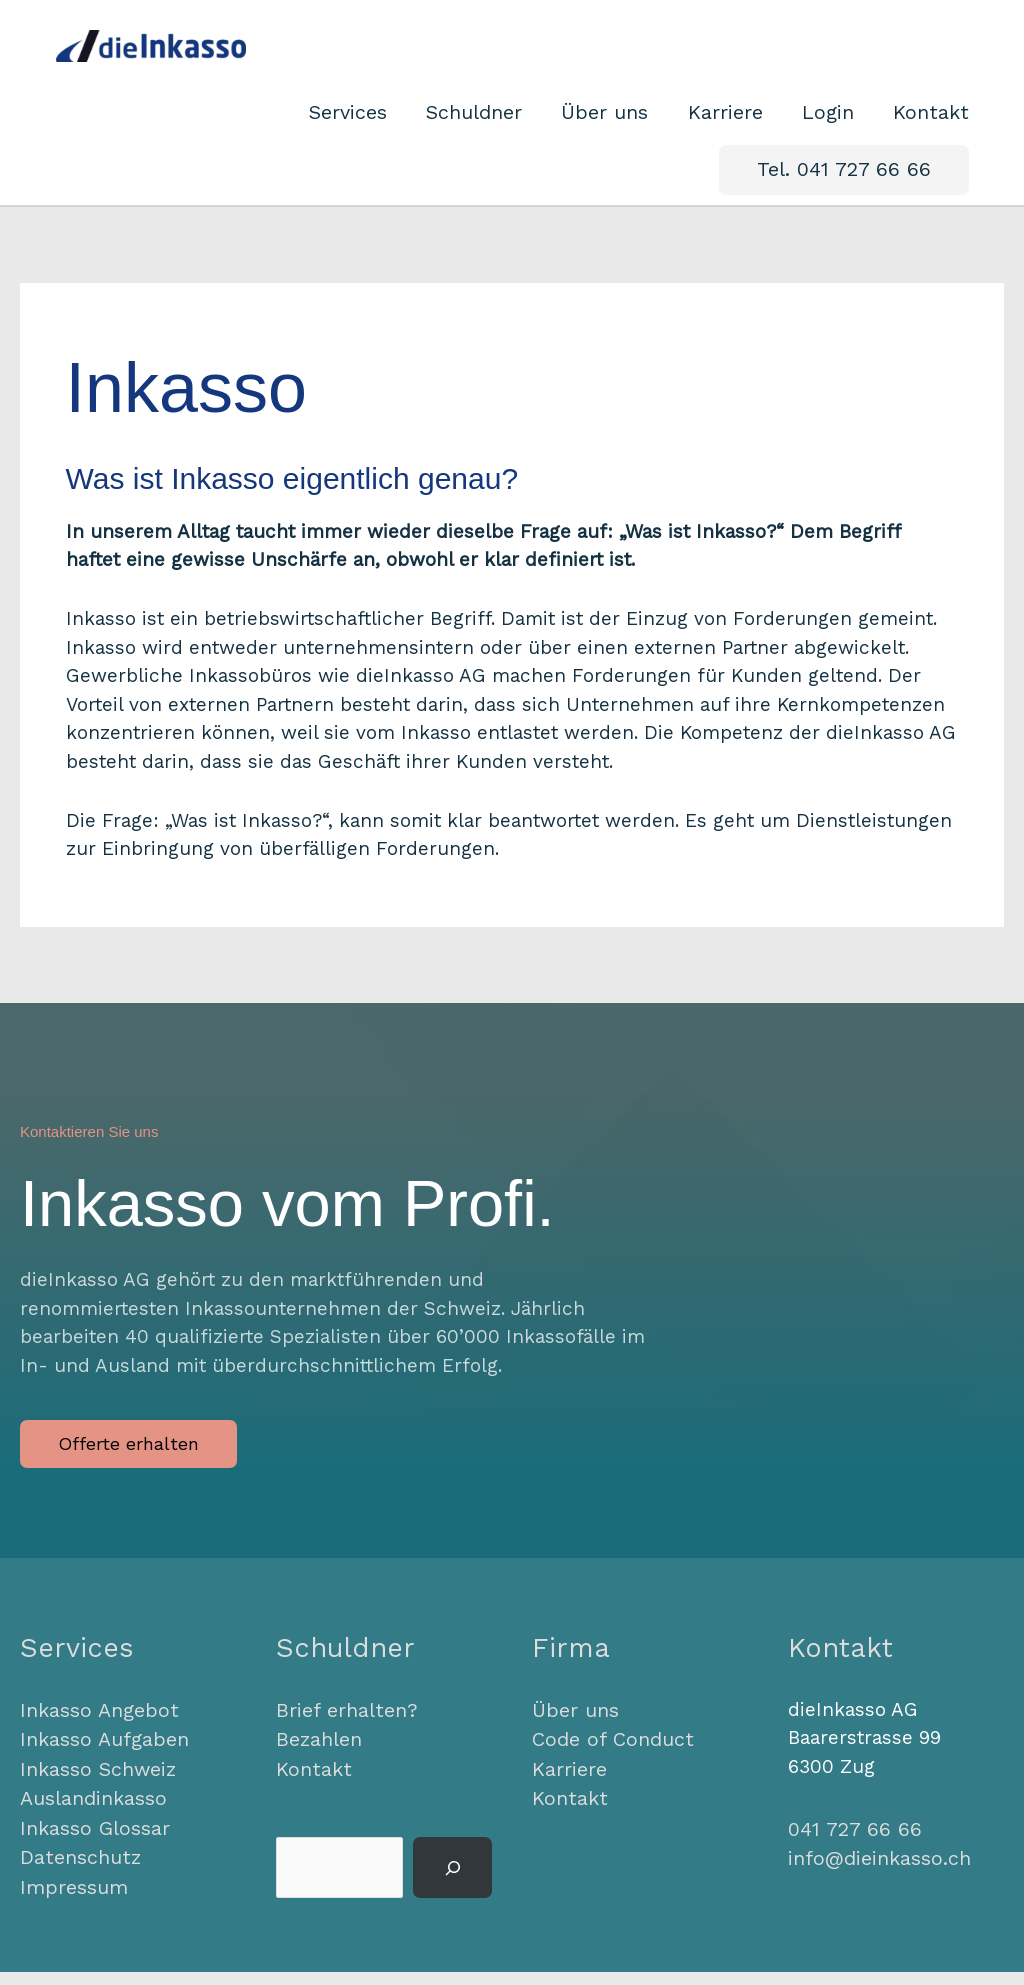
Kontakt (310, 1786)
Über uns (574, 1729)
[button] (852, 190)
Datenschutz (78, 1871)
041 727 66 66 (849, 1848)
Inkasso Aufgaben (102, 1757)
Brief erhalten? (344, 1729)
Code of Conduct (609, 1757)
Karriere (568, 1786)
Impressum (72, 1900)
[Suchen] (452, 1884)
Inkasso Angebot (96, 1729)
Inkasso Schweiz (96, 1786)
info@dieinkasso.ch (877, 1876)
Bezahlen (318, 1757)
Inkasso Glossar (92, 1843)
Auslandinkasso (92, 1814)
